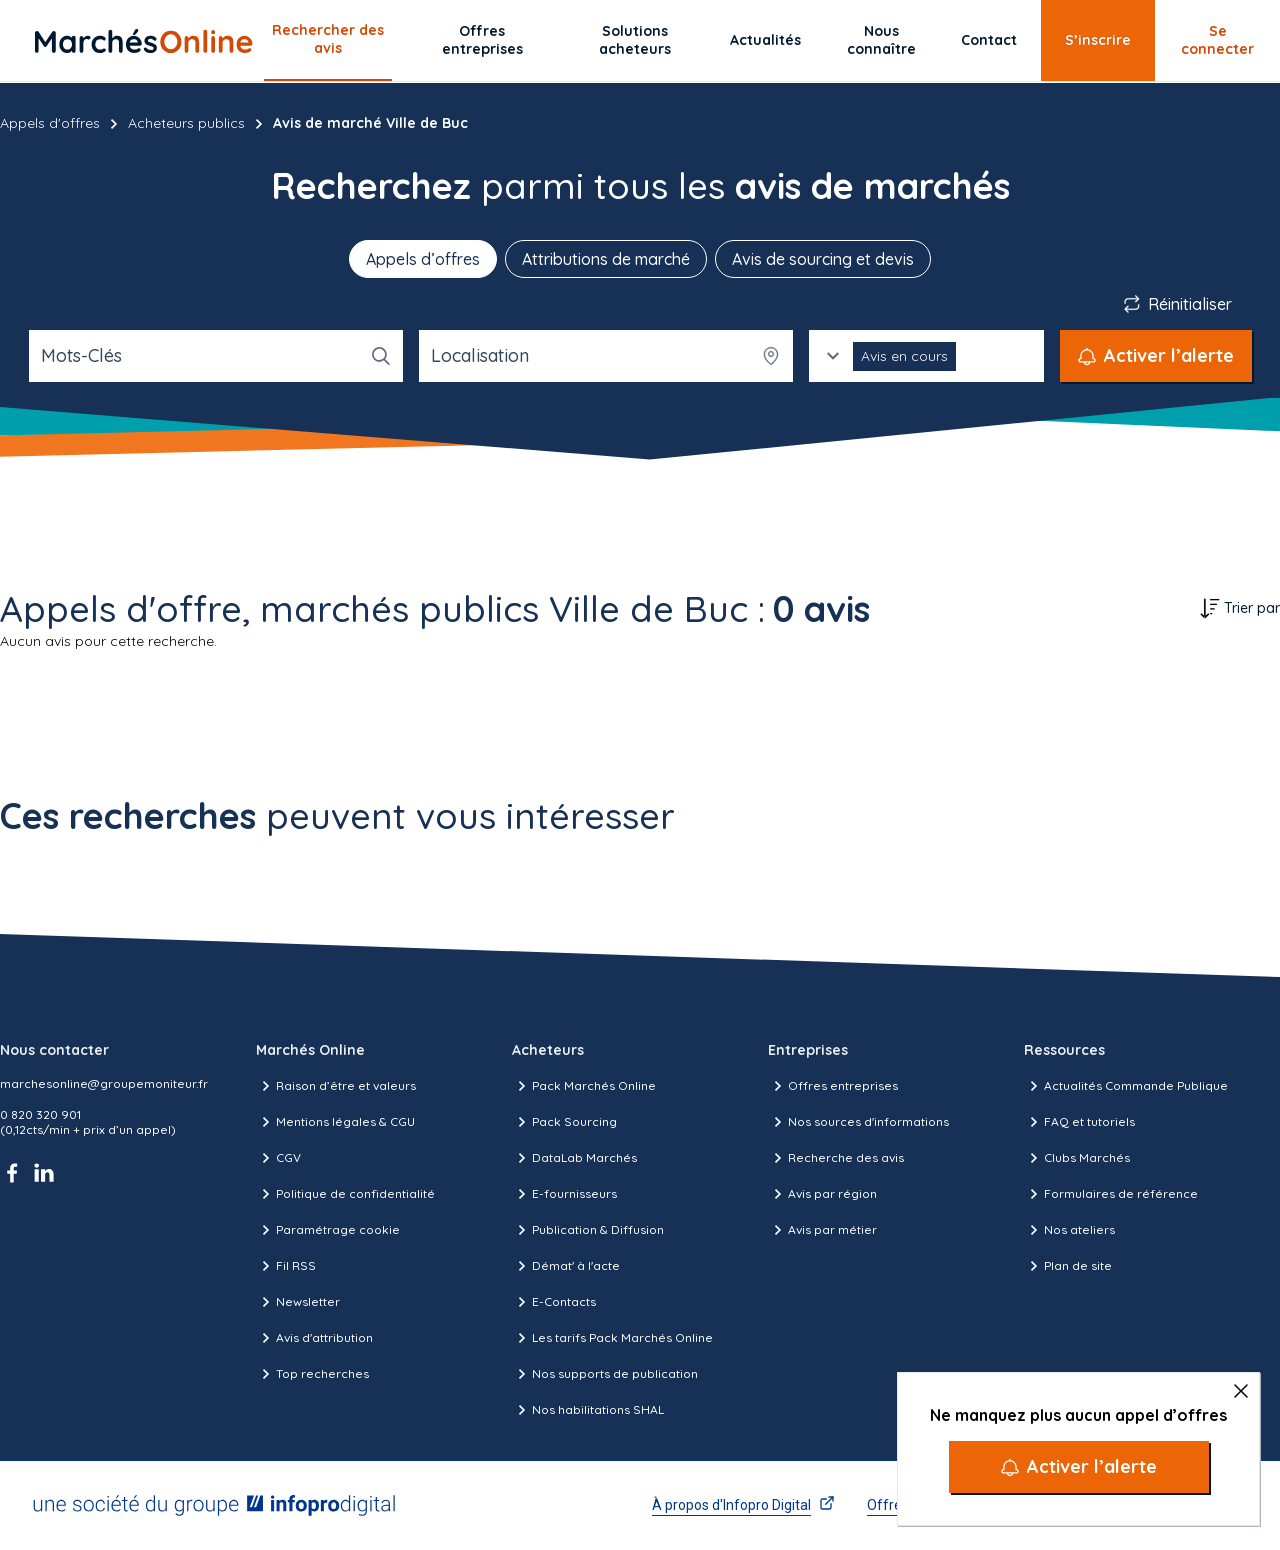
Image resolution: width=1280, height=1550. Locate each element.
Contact (989, 40)
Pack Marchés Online (584, 1086)
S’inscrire (1098, 40)
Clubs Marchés (1077, 1158)
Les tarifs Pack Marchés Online (612, 1338)
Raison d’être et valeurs (336, 1086)
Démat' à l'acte (566, 1266)
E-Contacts (554, 1302)
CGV (278, 1158)
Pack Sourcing (564, 1122)
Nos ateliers (1069, 1230)
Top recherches (312, 1374)
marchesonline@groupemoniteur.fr (104, 1083)
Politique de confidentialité (345, 1194)
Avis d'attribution (314, 1338)
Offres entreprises (482, 40)
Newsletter (298, 1302)
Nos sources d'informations (858, 1122)
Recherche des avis (836, 1158)
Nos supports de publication (605, 1374)
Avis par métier (822, 1230)
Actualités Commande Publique (1126, 1086)
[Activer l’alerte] (1079, 1467)
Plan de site (1068, 1266)
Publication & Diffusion (588, 1230)
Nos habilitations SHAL (588, 1410)
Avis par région (822, 1194)
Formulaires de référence (1111, 1194)
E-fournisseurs (564, 1194)
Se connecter (1217, 40)
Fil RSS (286, 1266)
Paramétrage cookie (328, 1230)
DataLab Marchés (574, 1158)
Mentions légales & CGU (335, 1122)
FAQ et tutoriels (1079, 1122)
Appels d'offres (50, 123)
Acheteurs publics (186, 123)
